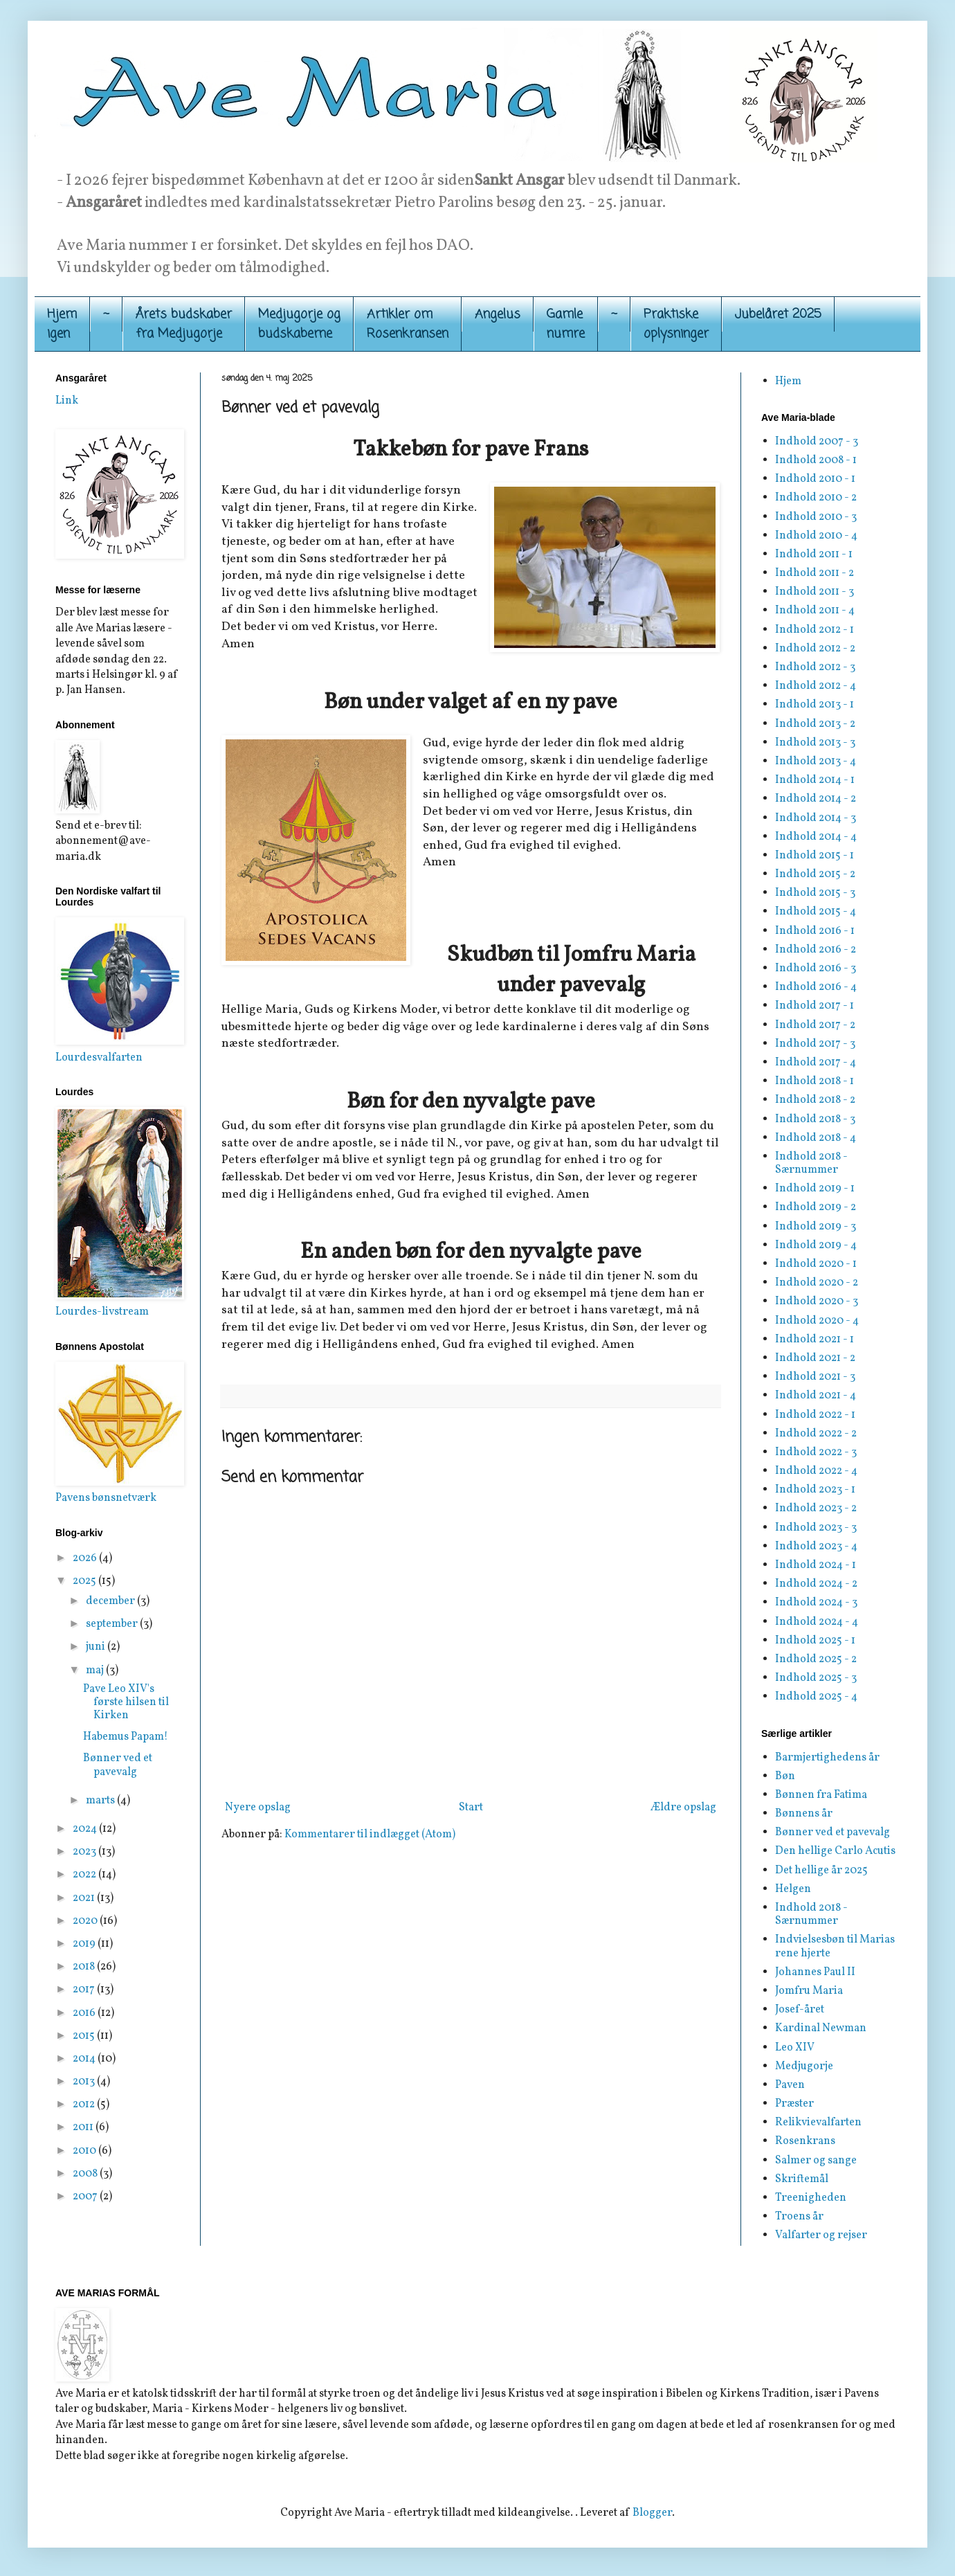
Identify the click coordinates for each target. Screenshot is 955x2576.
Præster (794, 2103)
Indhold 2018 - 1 (814, 1081)
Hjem (788, 381)
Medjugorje (804, 2066)
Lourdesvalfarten (99, 1057)
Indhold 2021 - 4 (815, 1395)
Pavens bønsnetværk (105, 1498)
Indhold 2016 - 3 (815, 968)
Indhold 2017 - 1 (814, 1006)
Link (66, 400)
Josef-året (799, 2009)
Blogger (652, 2513)
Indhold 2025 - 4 (816, 1696)
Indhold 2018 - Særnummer (811, 1163)
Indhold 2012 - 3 (815, 667)
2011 (84, 2127)
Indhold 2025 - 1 (815, 1640)
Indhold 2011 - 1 (814, 554)
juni (96, 1647)
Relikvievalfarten (818, 2122)
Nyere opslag (258, 1807)
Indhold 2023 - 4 (816, 1546)
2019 (85, 1944)
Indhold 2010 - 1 (815, 479)
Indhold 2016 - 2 (815, 949)
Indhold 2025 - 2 (816, 1659)
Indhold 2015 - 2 (815, 874)
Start (471, 1807)
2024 (86, 1829)
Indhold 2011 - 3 (814, 592)
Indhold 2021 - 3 (815, 1377)
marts (101, 1800)
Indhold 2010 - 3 (816, 517)
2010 (85, 2151)
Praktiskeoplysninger (676, 324)
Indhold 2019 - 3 (815, 1226)
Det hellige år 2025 (821, 1870)
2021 (85, 1898)
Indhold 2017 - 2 (815, 1025)
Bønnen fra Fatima (821, 1795)
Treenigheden (810, 2198)
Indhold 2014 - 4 (816, 837)
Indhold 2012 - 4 (815, 686)
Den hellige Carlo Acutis (835, 1851)
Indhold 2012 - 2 (815, 648)
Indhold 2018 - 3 (815, 1119)
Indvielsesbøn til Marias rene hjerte (835, 1946)
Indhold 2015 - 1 (814, 855)
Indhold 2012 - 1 (814, 630)
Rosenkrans (805, 2141)
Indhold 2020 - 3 (816, 1301)
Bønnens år (804, 1813)
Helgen (793, 1889)
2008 (86, 2173)
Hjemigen (62, 324)
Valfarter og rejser (821, 2235)
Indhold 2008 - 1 (816, 460)
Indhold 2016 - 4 (816, 987)
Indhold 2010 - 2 (816, 497)
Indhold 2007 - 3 (816, 441)
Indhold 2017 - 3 (815, 1044)
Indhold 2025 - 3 (816, 1678)
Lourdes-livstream (102, 1311)
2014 (85, 2058)
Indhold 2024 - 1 (815, 1565)
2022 (85, 1874)
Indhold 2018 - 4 (815, 1138)
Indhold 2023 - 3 (816, 1527)
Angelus (497, 314)
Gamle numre (566, 324)
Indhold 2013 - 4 (815, 761)
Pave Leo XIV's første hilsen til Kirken (126, 1702)
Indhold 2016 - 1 (815, 931)
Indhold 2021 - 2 (815, 1358)
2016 (85, 2013)
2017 (85, 1989)
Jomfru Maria (809, 1991)
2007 (86, 2196)
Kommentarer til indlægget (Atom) (369, 1834)
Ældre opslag (683, 1807)
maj (96, 1670)
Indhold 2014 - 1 (815, 780)
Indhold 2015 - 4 (815, 911)
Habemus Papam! (125, 1737)
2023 (85, 1851)
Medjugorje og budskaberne (299, 324)
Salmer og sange (816, 2160)
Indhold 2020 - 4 (817, 1320)
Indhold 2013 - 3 (815, 742)
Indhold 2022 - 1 (815, 1415)
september (113, 1624)
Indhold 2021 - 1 (814, 1339)
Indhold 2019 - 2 (815, 1207)
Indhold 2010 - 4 (816, 535)
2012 (85, 2104)
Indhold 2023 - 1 (815, 1489)
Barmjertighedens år (827, 1757)
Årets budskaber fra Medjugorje (184, 324)
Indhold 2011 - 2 (814, 573)
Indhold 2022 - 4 (816, 1471)
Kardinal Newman (820, 2028)
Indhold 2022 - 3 (816, 1452)
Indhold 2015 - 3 (815, 893)
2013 (85, 2081)
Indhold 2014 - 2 (815, 799)
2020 (86, 1921)
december (111, 1601)
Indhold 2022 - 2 (816, 1433)
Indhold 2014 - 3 (815, 818)
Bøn (785, 1776)
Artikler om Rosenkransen (407, 324)
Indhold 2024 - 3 (816, 1602)
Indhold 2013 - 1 (814, 704)
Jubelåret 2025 (778, 314)
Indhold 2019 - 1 (815, 1188)
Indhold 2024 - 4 (816, 1622)
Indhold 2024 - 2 (816, 1584)
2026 (86, 1558)
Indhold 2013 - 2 (815, 724)
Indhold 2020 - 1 (816, 1264)
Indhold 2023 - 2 (816, 1508)
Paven (790, 2085)
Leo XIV (795, 2047)
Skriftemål (801, 2179)
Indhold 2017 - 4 (815, 1062)
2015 (85, 2036)
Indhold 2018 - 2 (815, 1100)
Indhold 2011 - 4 (815, 610)
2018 (85, 1966)
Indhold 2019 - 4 (816, 1245)
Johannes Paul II (815, 1972)
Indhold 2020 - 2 (816, 1282)
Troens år (799, 2216)
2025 (85, 1581)
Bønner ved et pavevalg (117, 1765)
